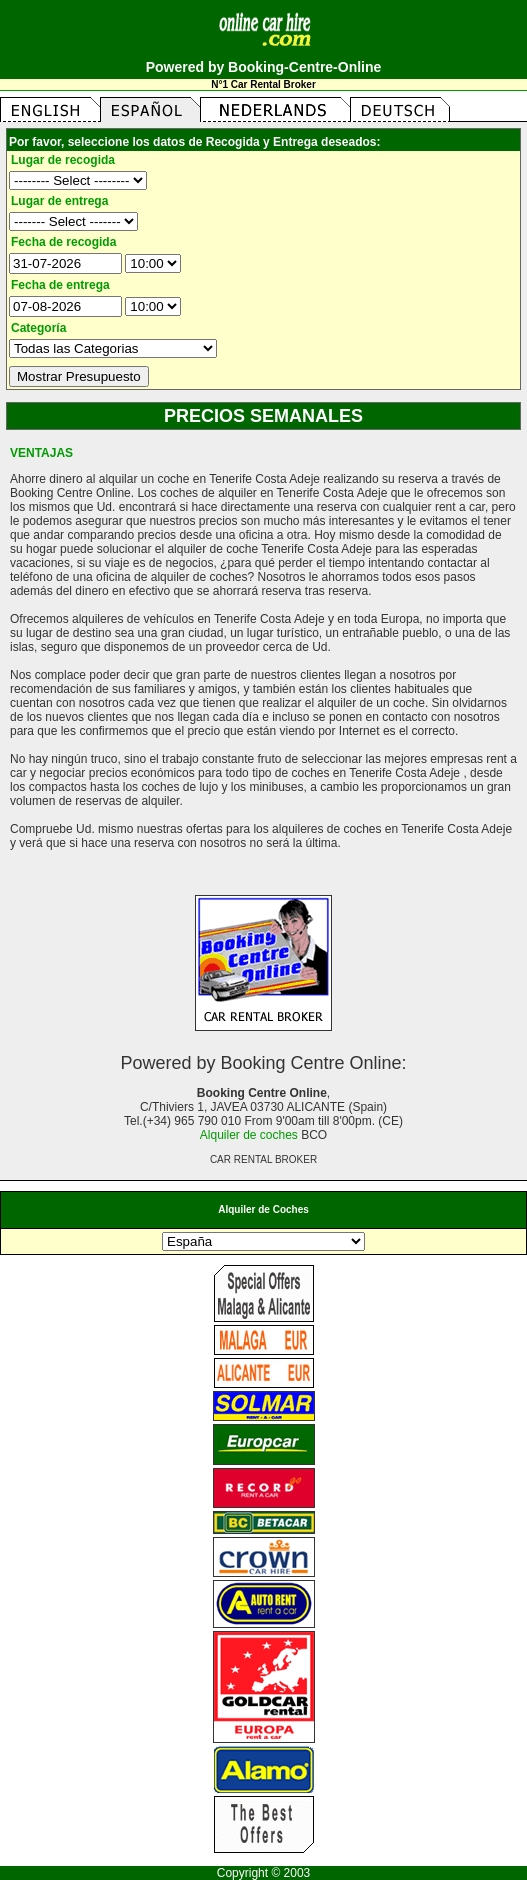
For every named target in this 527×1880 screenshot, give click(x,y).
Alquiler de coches (249, 1135)
